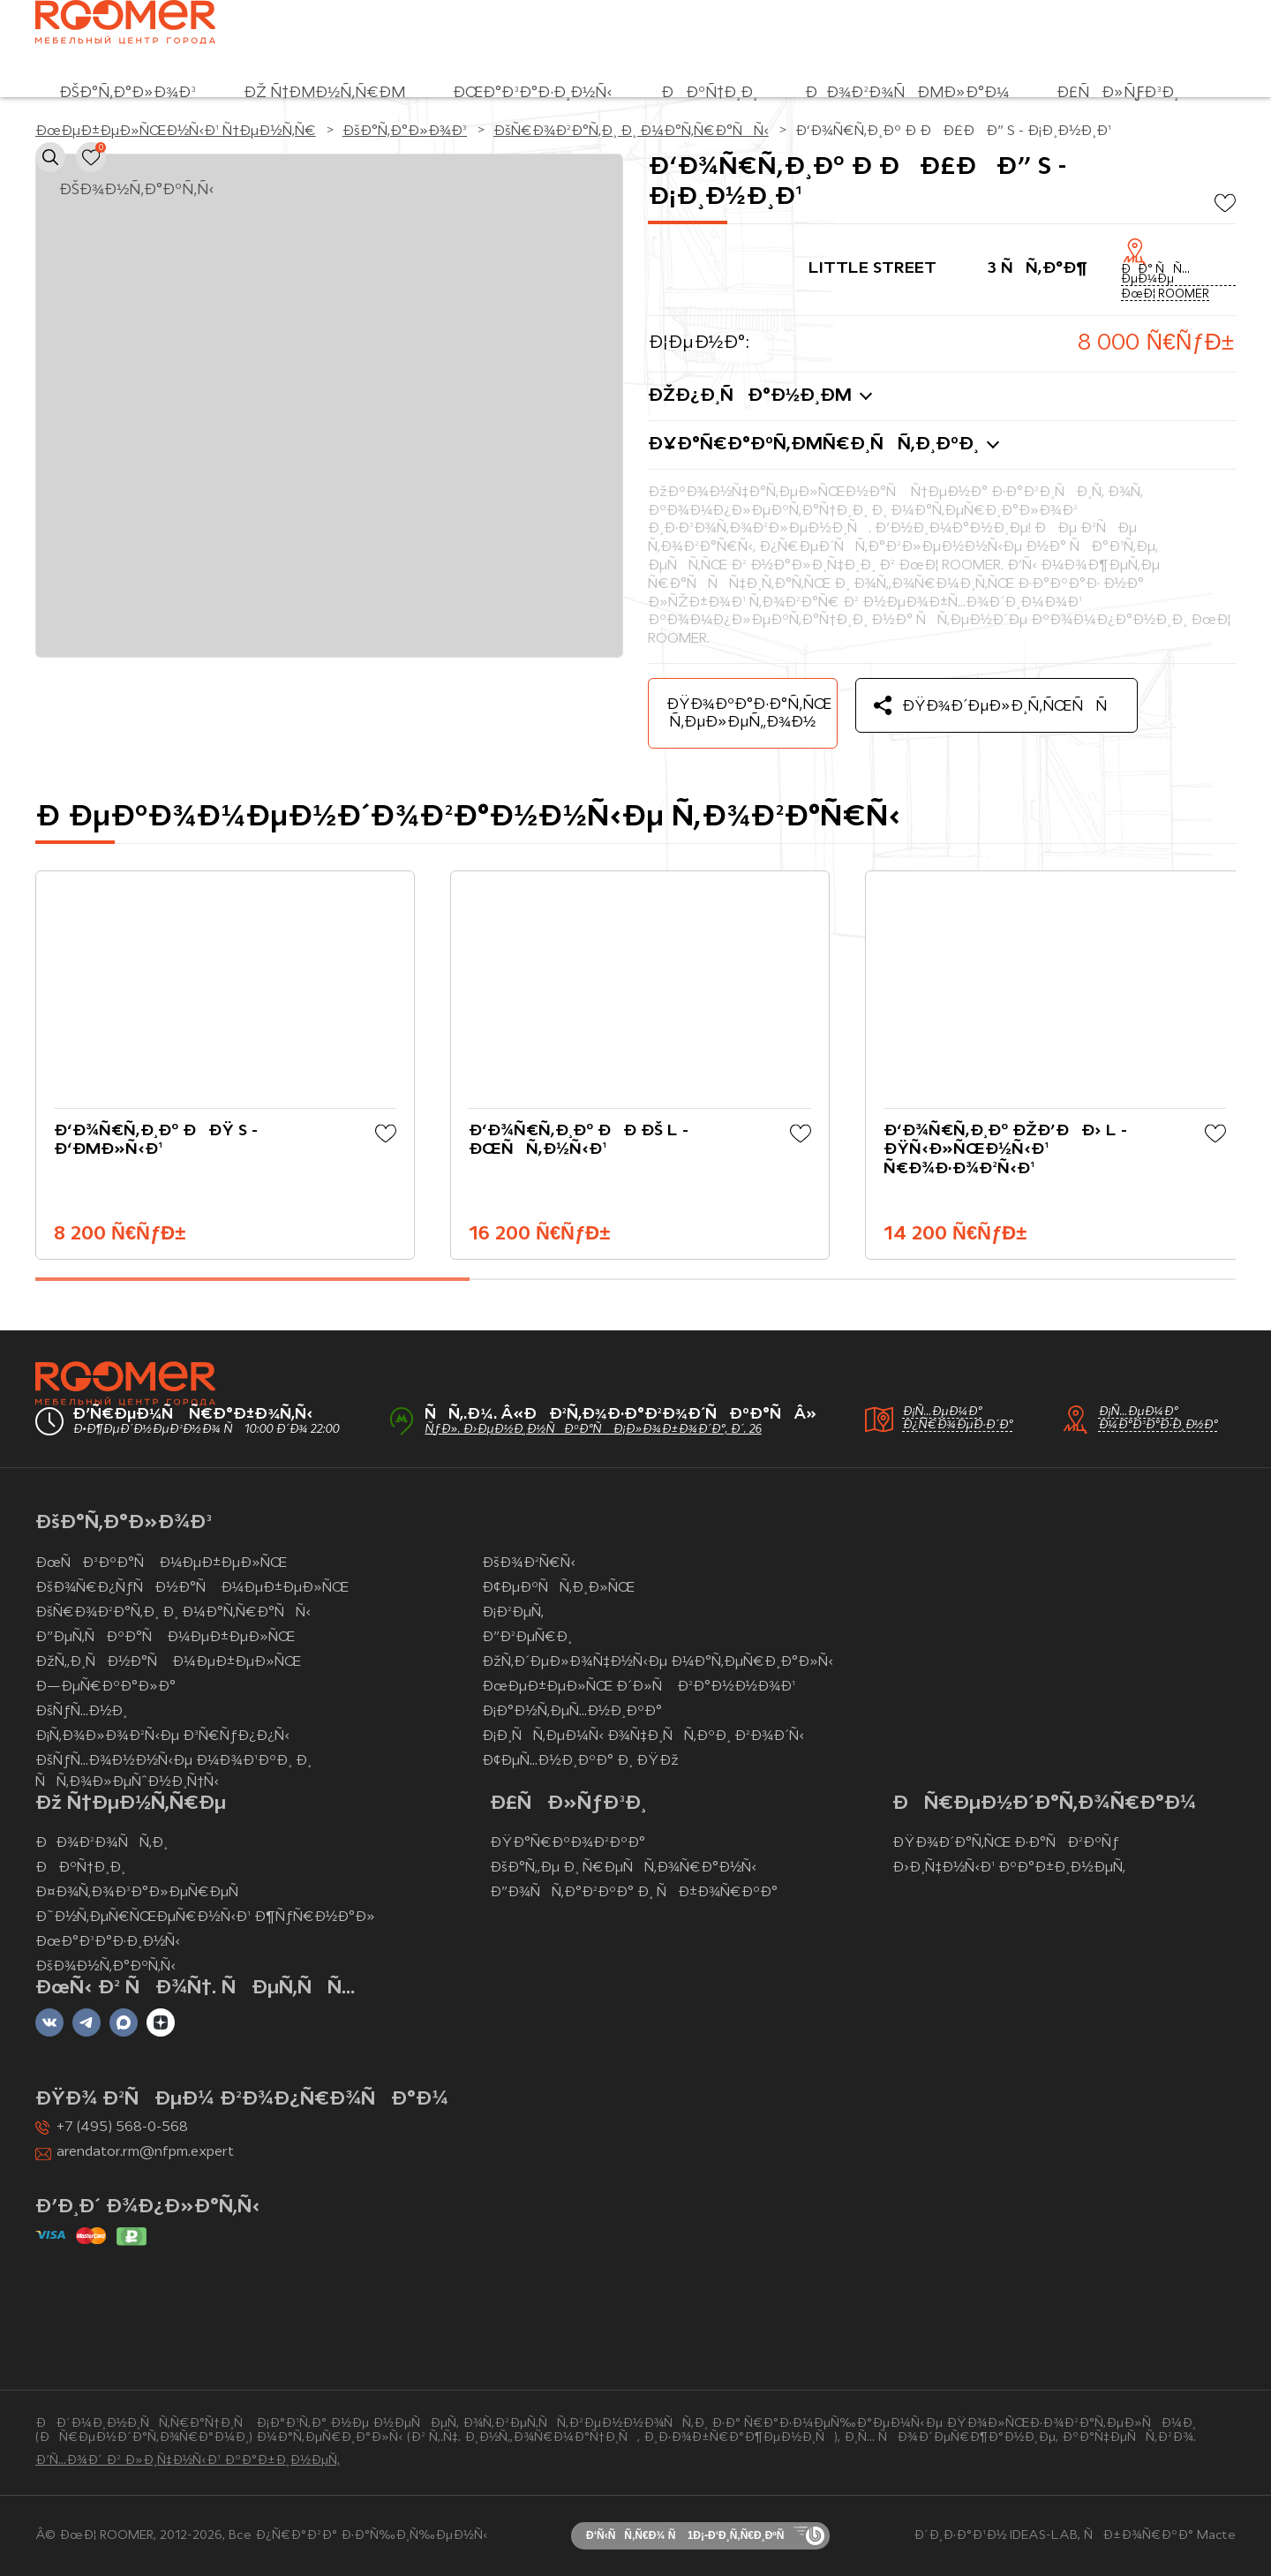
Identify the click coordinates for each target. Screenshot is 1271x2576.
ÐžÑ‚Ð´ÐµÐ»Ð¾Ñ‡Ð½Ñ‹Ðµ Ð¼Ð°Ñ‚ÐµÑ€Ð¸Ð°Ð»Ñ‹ (657, 1662)
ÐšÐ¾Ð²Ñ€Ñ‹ (528, 1563)
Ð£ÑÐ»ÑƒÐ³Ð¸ (1117, 93)
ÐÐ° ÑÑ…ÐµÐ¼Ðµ (1155, 275)
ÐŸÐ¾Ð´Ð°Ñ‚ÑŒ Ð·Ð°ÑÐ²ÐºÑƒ (1005, 1843)
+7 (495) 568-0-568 (122, 2127)
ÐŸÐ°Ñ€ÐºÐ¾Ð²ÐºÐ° (567, 1843)
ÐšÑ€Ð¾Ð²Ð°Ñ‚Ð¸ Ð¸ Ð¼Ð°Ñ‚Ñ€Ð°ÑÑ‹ (173, 1613)
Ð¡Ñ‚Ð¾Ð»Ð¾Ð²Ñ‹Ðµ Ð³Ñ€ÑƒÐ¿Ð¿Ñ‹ (162, 1736)
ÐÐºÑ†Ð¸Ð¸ (709, 93)
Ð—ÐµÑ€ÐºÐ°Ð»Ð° (105, 1687)
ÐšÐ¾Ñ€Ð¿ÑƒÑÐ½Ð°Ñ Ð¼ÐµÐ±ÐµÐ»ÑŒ (192, 1588)
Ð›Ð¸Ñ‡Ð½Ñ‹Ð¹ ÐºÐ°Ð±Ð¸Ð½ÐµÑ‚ (1008, 1868)
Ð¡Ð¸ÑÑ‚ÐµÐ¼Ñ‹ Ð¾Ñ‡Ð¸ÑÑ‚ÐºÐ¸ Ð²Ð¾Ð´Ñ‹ (643, 1736)
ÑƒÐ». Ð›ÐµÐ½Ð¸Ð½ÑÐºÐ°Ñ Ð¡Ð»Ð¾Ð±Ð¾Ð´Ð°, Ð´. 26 (593, 1429)
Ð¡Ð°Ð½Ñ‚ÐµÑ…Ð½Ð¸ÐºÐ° (572, 1712)
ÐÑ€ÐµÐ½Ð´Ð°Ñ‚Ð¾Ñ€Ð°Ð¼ (1044, 1804)
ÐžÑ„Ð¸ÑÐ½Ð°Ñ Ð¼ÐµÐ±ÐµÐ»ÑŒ (168, 1662)
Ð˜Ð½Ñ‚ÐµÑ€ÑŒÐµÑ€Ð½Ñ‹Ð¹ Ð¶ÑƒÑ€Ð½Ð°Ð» (205, 1917)
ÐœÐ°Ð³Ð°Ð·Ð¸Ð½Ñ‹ (533, 93)
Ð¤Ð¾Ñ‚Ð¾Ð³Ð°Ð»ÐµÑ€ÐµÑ (142, 1893)
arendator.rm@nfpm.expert (145, 2152)
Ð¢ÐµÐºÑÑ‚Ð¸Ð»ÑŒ (558, 1588)
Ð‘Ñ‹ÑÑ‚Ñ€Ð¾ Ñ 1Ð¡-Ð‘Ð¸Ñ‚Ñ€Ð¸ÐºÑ (689, 2535)
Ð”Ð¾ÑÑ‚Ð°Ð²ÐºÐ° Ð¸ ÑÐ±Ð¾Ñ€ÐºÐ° (634, 1893)
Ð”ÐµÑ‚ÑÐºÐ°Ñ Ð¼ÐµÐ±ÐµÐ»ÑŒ (165, 1638)
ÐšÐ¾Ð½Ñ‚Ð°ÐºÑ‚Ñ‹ (136, 190)
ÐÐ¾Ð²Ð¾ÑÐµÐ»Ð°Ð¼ (907, 93)
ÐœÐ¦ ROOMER (1165, 295)
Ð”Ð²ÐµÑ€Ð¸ (527, 1638)
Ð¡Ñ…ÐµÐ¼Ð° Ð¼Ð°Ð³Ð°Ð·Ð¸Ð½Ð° (1158, 1418)
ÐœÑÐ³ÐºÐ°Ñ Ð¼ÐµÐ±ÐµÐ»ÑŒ (161, 1563)
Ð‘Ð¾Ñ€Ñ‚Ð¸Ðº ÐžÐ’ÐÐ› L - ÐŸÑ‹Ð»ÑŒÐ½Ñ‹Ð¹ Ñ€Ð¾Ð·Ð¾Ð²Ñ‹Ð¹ (1005, 1150)
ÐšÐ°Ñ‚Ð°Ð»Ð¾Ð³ (127, 93)
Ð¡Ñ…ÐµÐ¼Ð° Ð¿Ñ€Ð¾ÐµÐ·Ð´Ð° (957, 1418)
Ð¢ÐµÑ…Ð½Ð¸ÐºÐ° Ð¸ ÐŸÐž (580, 1761)
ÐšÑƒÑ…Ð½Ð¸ (81, 1712)
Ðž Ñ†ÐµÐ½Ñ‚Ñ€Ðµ (324, 93)
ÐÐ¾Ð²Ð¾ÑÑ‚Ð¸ (101, 1843)
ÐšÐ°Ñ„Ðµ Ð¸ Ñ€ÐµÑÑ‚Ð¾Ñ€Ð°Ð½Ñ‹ (623, 1868)
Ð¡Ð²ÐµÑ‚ (513, 1613)
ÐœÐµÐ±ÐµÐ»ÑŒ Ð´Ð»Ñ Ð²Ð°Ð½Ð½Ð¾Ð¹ (638, 1687)
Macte (1216, 2535)
